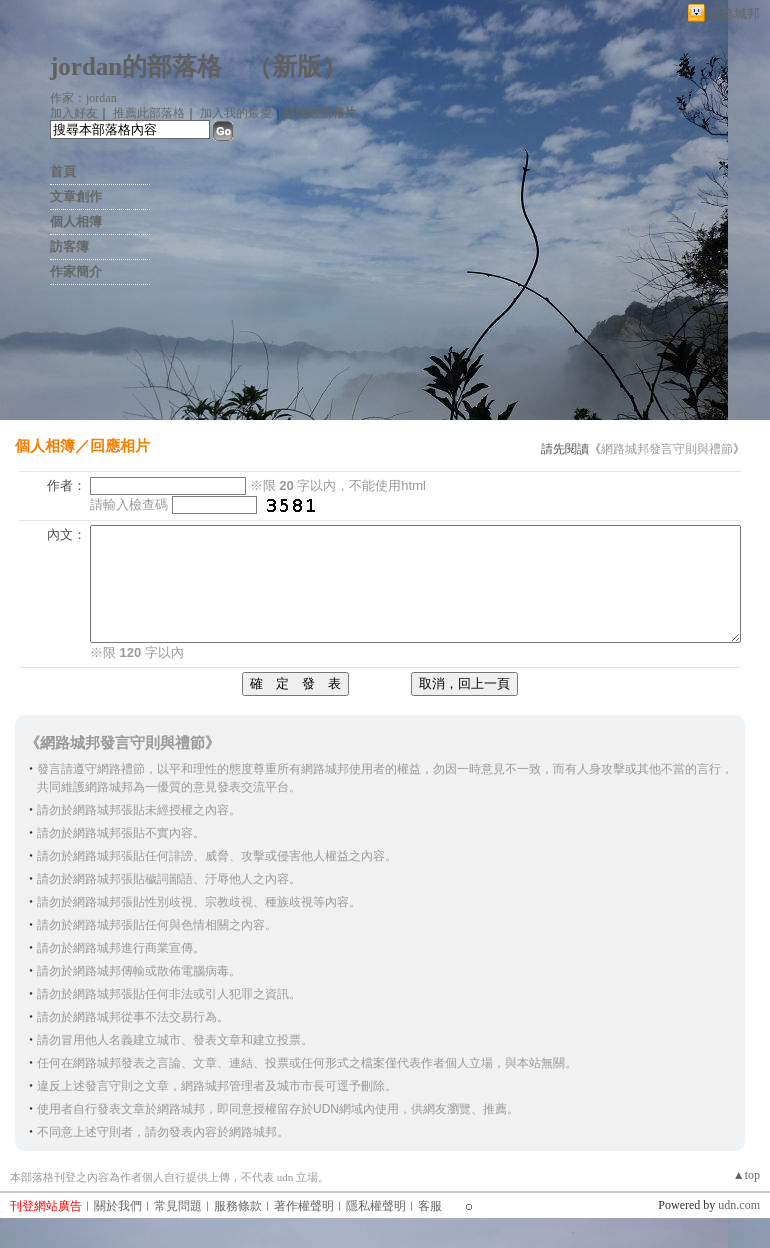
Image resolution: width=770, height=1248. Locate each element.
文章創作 (76, 196)
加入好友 (74, 113)
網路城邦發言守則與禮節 (667, 449)
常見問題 (178, 1206)
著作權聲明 (304, 1206)
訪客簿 (69, 246)
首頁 (63, 171)
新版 (297, 66)
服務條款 (238, 1206)
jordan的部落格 (136, 66)
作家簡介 (76, 271)
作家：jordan (83, 98)
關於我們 (118, 1206)
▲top (746, 1175)
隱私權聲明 (376, 1206)
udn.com (739, 1205)
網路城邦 (734, 13)
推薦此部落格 (149, 113)
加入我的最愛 (236, 113)
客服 (430, 1206)
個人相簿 (76, 221)
